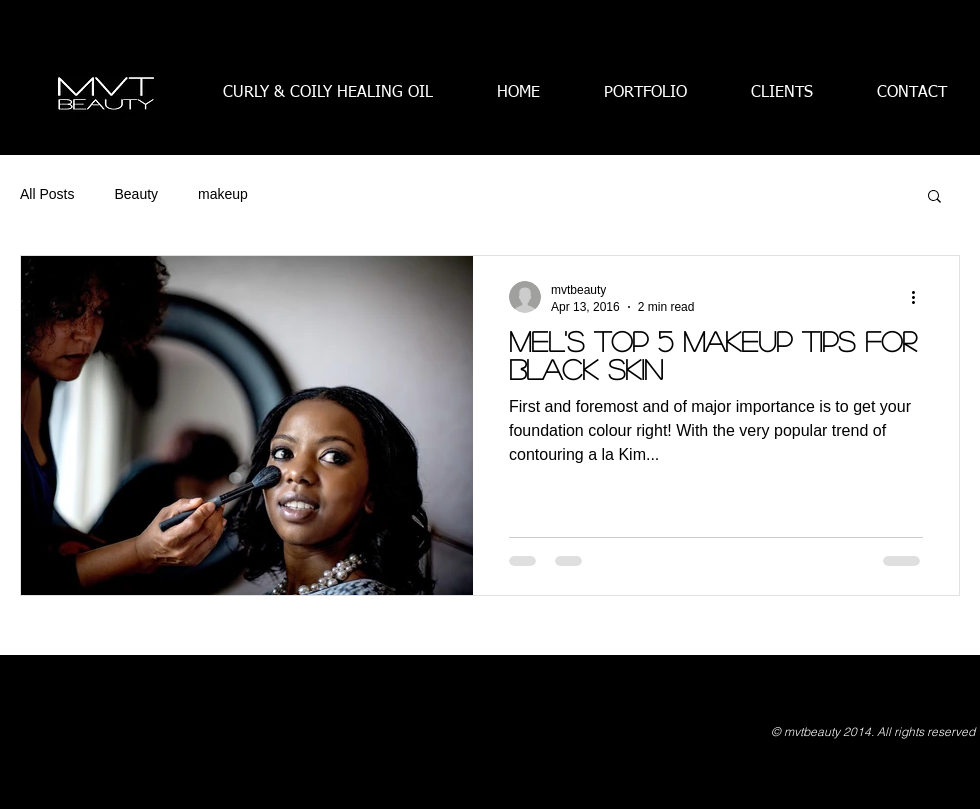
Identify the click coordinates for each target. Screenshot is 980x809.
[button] (934, 197)
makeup (223, 194)
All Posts (47, 194)
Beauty (136, 194)
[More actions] (920, 297)
